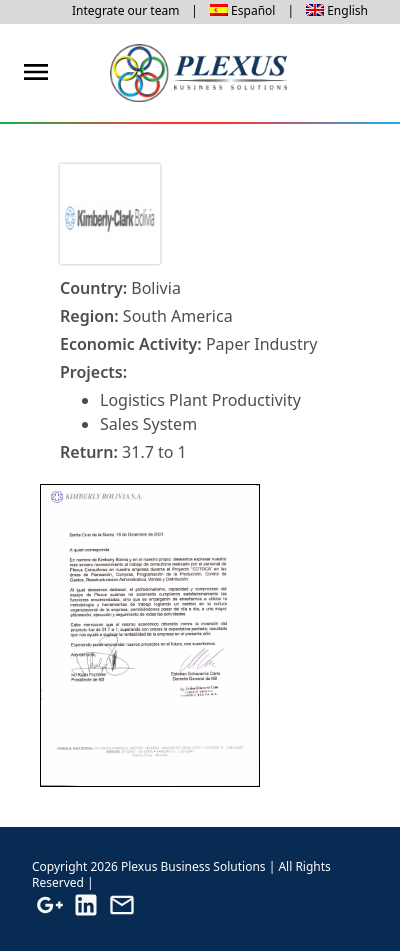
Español (253, 10)
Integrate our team (125, 10)
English (347, 10)
